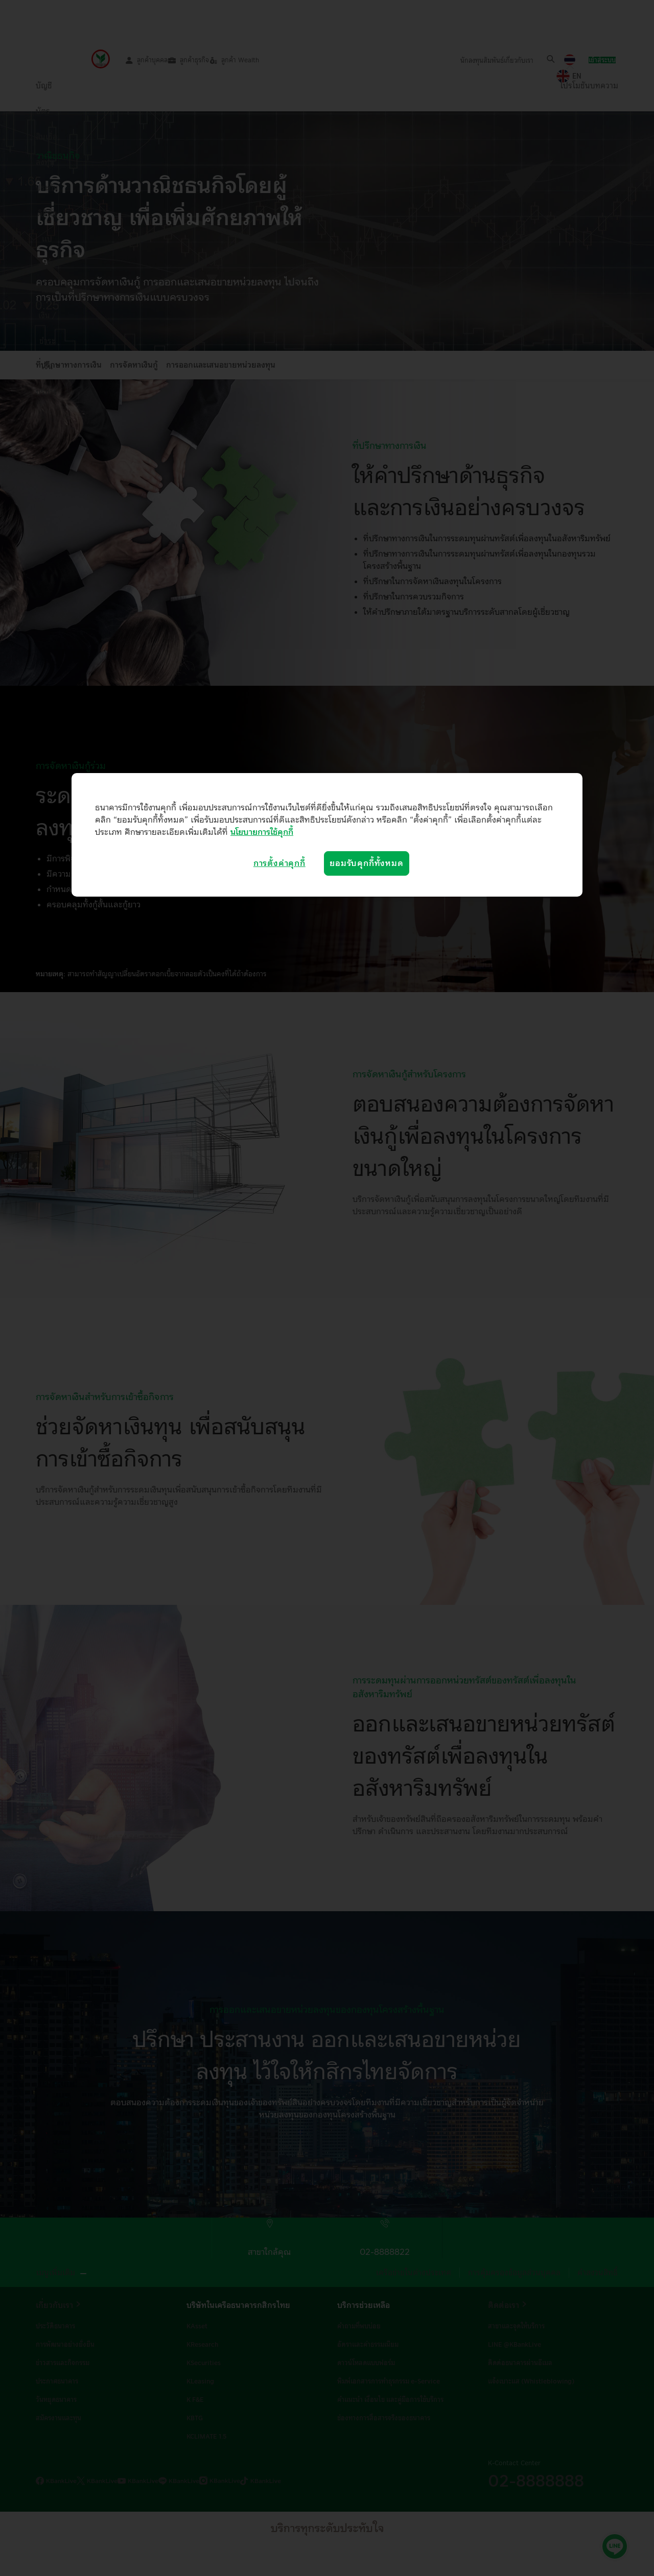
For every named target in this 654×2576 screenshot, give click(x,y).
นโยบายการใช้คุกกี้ (261, 832)
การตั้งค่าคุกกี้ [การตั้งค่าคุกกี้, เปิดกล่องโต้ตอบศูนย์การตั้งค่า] (279, 863)
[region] (327, 835)
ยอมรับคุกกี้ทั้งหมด (366, 863)
